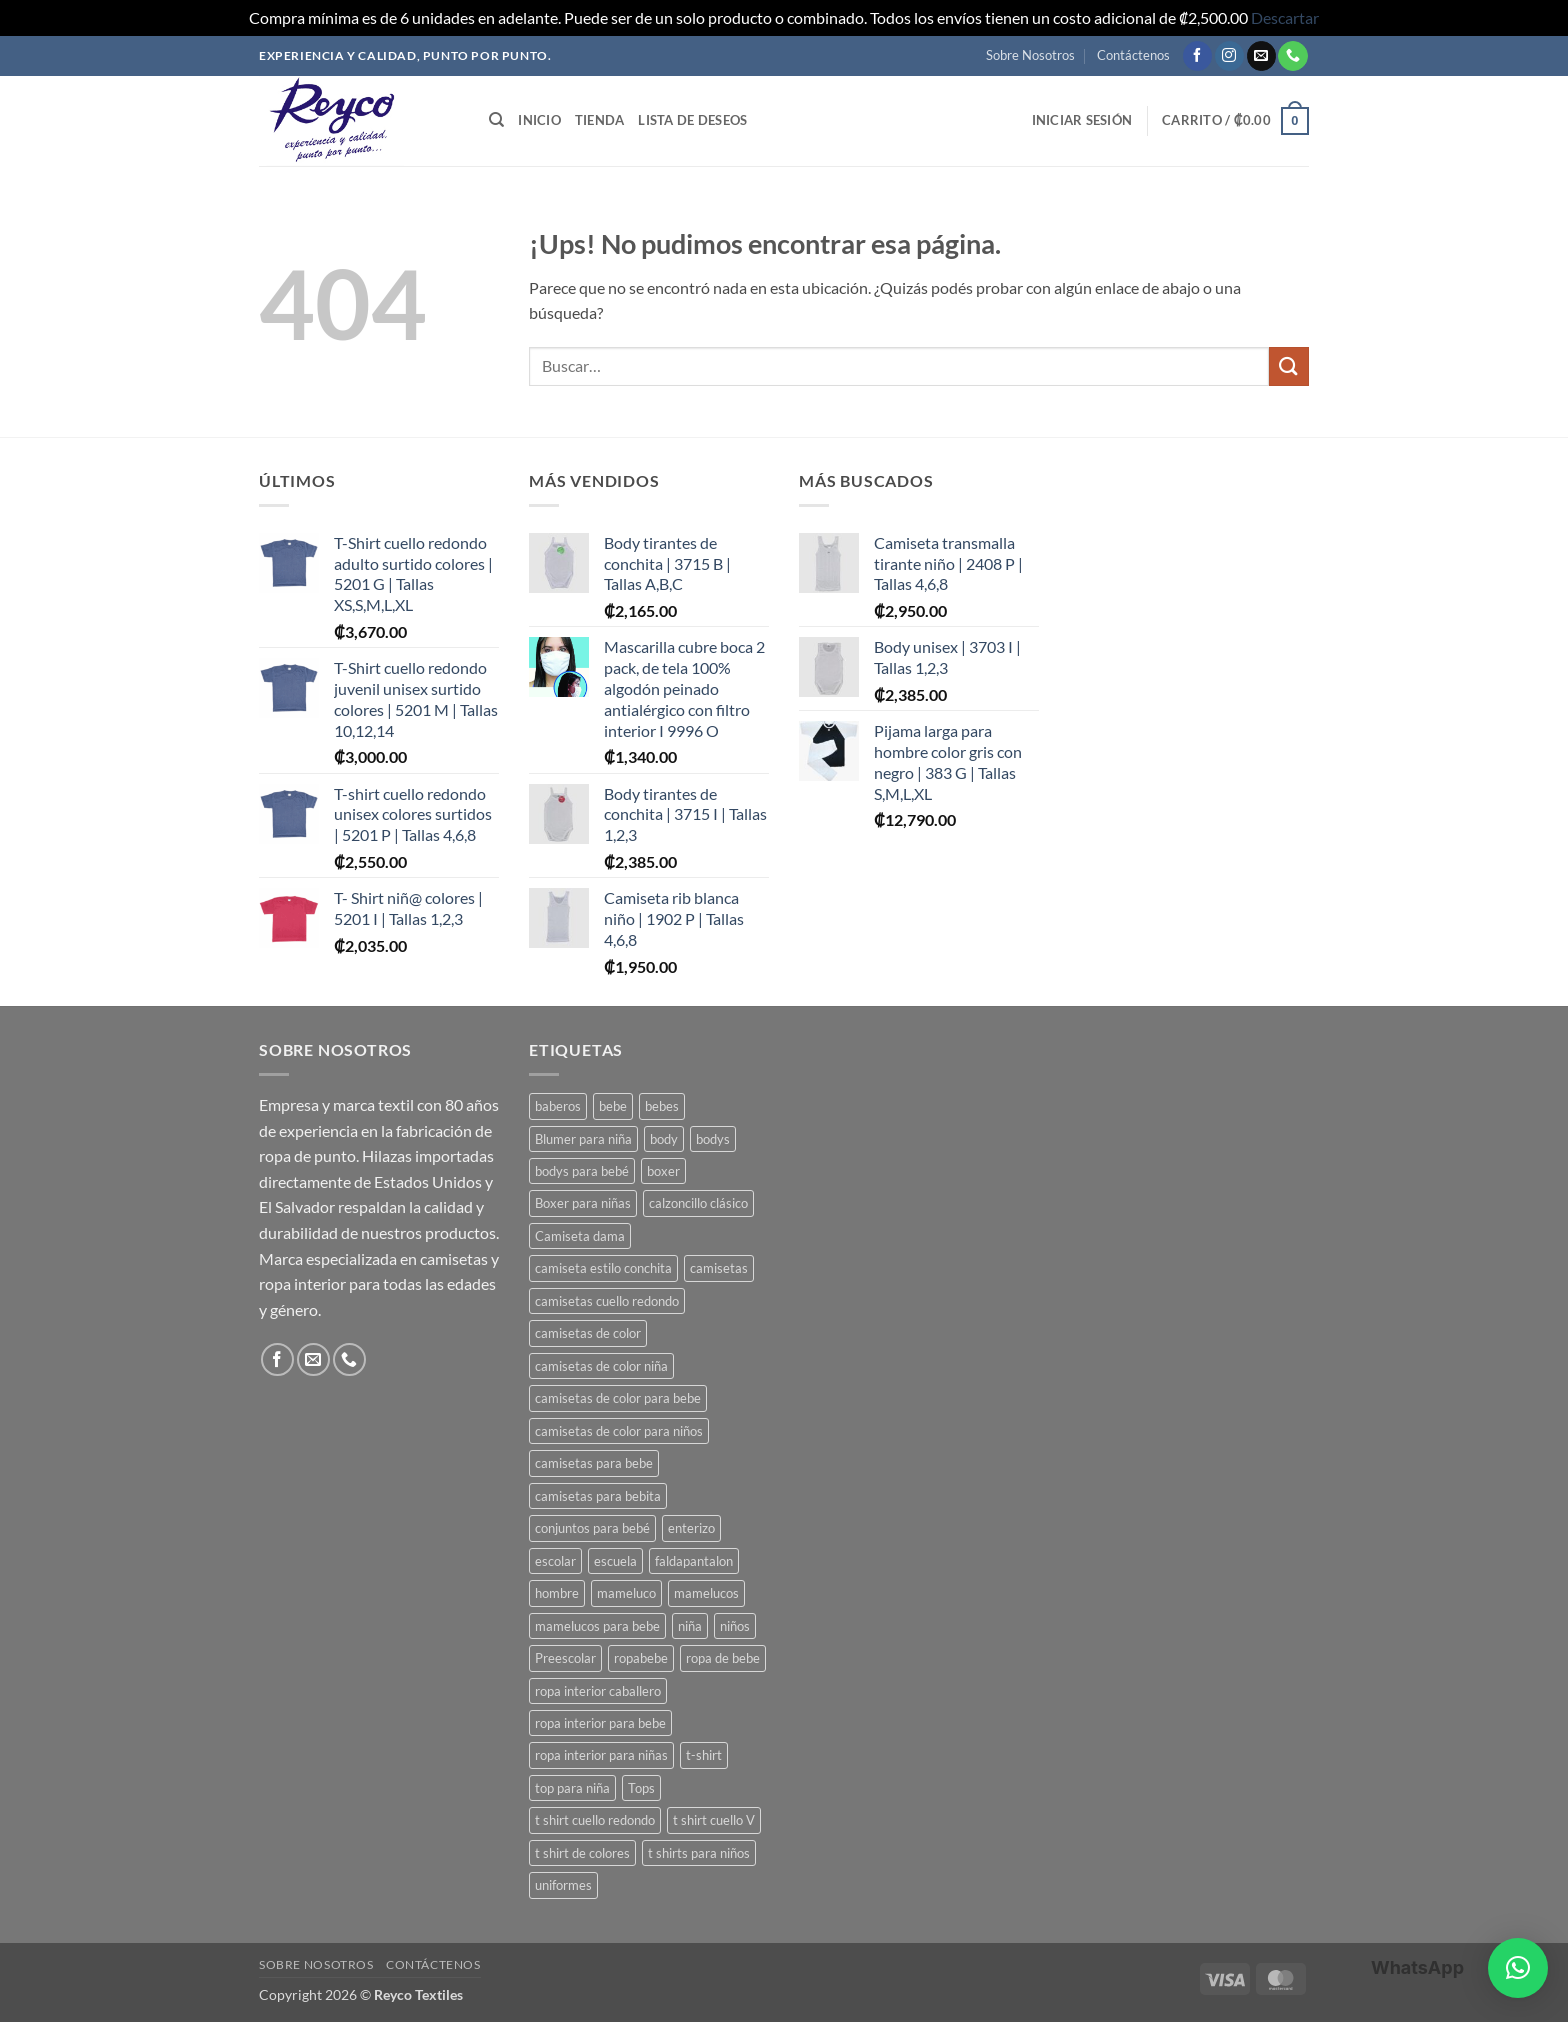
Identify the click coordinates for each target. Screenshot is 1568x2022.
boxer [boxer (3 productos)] (663, 1171)
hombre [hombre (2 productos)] (557, 1593)
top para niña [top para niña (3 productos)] (572, 1788)
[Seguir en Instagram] (1229, 56)
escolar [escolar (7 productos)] (555, 1561)
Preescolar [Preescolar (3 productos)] (565, 1658)
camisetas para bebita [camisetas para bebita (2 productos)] (598, 1496)
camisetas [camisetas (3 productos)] (719, 1268)
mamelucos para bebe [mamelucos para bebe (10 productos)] (597, 1626)
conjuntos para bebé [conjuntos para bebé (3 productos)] (592, 1528)
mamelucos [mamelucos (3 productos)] (706, 1593)
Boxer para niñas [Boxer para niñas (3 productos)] (583, 1203)
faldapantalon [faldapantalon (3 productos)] (694, 1561)
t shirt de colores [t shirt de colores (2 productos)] (582, 1853)
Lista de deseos (692, 120)
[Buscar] (496, 120)
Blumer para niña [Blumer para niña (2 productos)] (583, 1139)
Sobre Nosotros (1030, 55)
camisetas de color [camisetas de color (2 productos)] (588, 1333)
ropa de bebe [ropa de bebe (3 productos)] (723, 1658)
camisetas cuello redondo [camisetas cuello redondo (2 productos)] (607, 1301)
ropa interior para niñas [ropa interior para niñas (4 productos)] (601, 1755)
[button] (1082, 120)
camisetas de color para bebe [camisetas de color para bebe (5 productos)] (618, 1398)
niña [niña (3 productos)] (690, 1626)
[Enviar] (1289, 366)
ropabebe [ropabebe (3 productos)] (641, 1658)
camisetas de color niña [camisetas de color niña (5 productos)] (601, 1366)
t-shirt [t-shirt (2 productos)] (704, 1755)
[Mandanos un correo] (1261, 56)
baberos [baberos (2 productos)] (558, 1106)
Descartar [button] (1285, 17)
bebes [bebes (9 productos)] (662, 1106)
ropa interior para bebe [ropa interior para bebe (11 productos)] (600, 1723)
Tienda (600, 120)
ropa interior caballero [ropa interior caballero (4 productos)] (598, 1691)
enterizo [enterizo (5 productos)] (691, 1528)
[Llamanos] (1292, 56)
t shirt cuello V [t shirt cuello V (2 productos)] (714, 1820)
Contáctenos (1133, 55)
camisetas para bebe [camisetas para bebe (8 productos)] (594, 1463)
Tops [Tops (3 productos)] (641, 1788)
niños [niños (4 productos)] (735, 1626)
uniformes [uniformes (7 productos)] (563, 1885)
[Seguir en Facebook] (1197, 56)
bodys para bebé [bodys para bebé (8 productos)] (582, 1171)
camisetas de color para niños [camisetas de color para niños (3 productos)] (619, 1431)
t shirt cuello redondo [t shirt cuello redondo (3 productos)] (595, 1820)
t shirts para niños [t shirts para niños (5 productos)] (699, 1853)
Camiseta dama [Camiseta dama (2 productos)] (580, 1236)
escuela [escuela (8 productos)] (615, 1561)
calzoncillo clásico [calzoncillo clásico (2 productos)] (698, 1203)
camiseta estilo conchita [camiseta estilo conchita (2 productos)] (603, 1268)
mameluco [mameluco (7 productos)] (626, 1593)
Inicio (539, 120)
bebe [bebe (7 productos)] (613, 1106)
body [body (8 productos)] (664, 1139)
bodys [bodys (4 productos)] (713, 1139)
